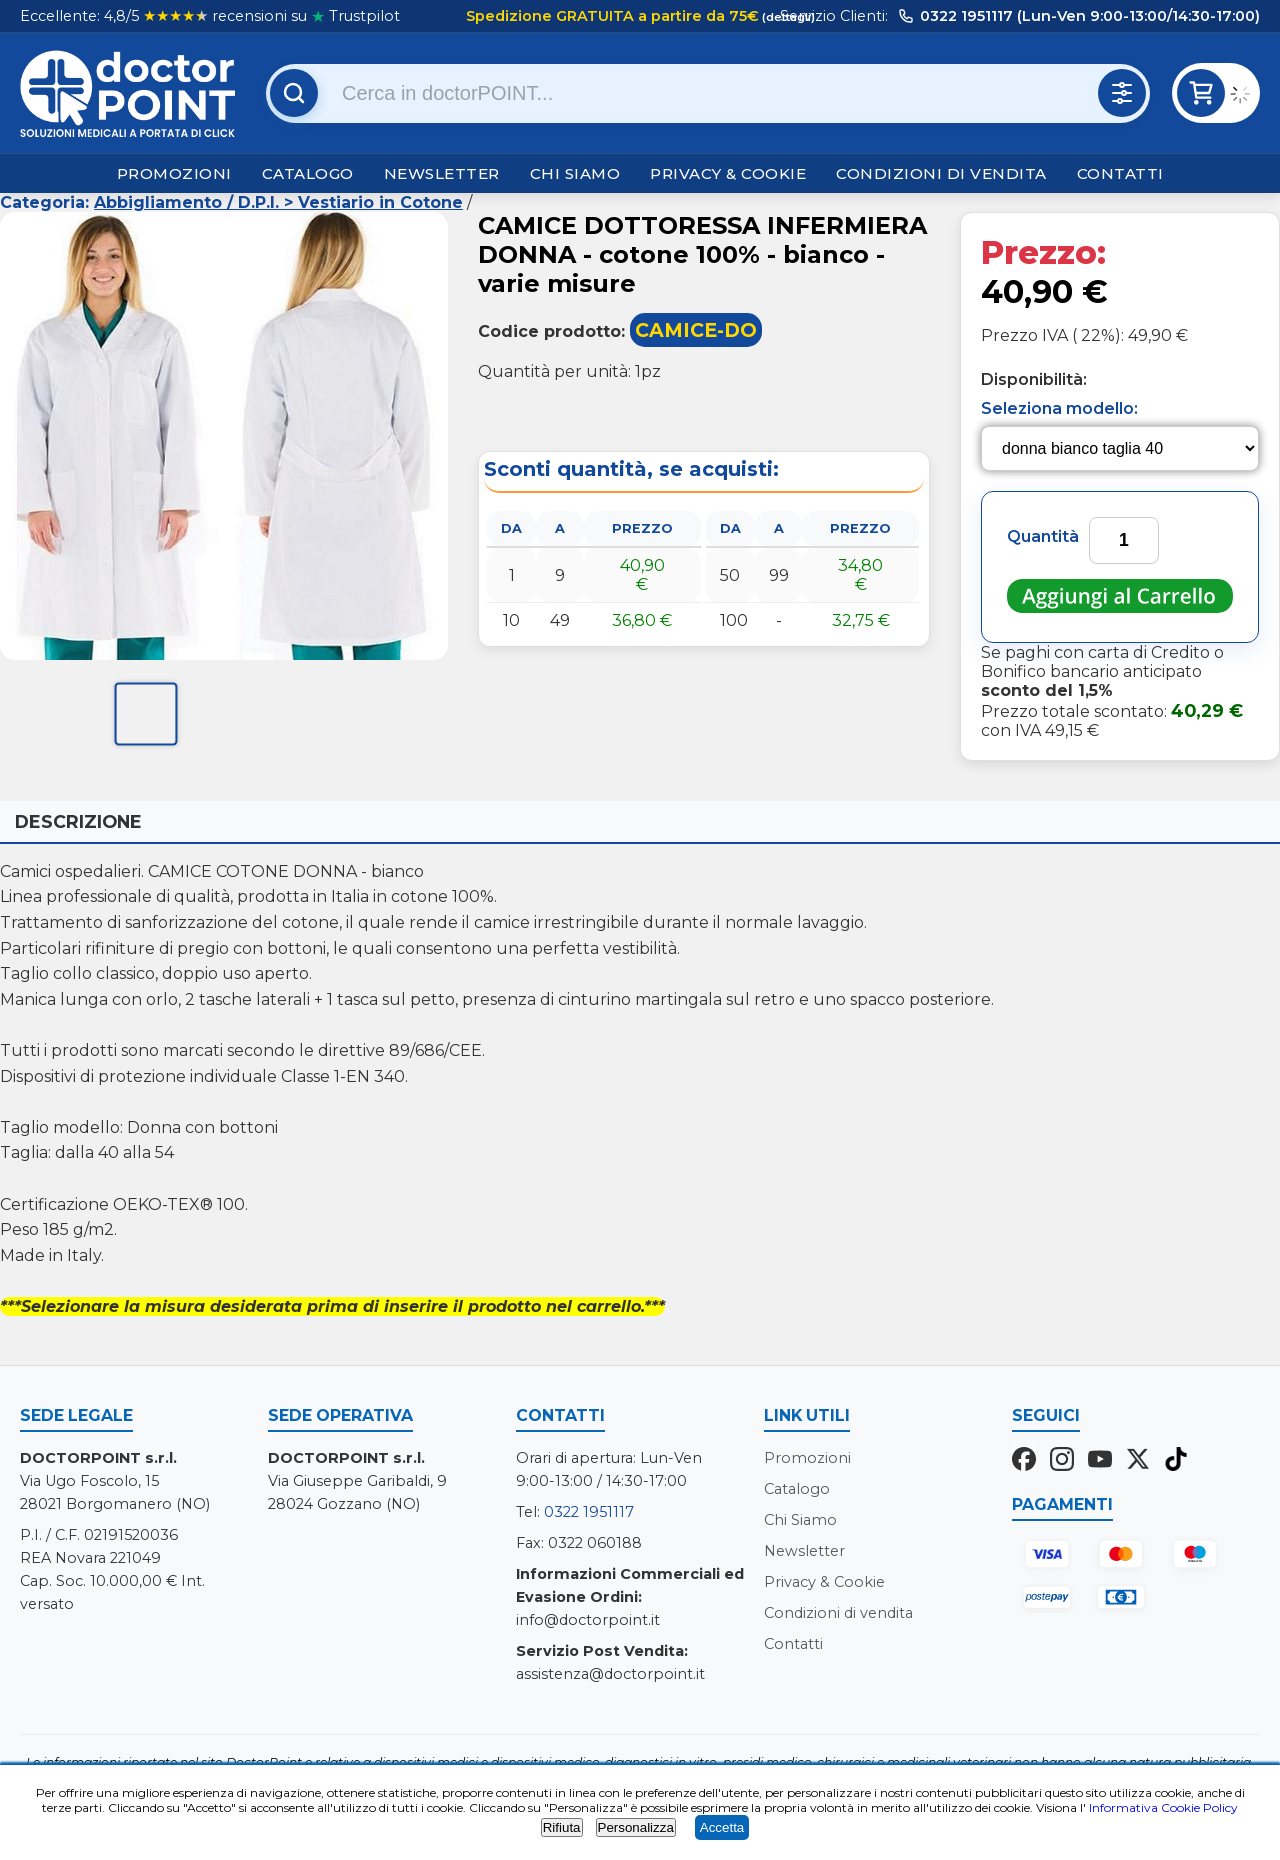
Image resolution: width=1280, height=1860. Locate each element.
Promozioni (174, 173)
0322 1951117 (589, 1512)
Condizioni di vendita (941, 173)
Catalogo (308, 173)
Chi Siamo (575, 173)
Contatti (1120, 173)
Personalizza (636, 1827)
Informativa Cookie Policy (1163, 1807)
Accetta (722, 1827)
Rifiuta (562, 1827)
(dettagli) (787, 17)
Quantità (1043, 536)
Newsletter (442, 173)
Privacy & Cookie (728, 173)
